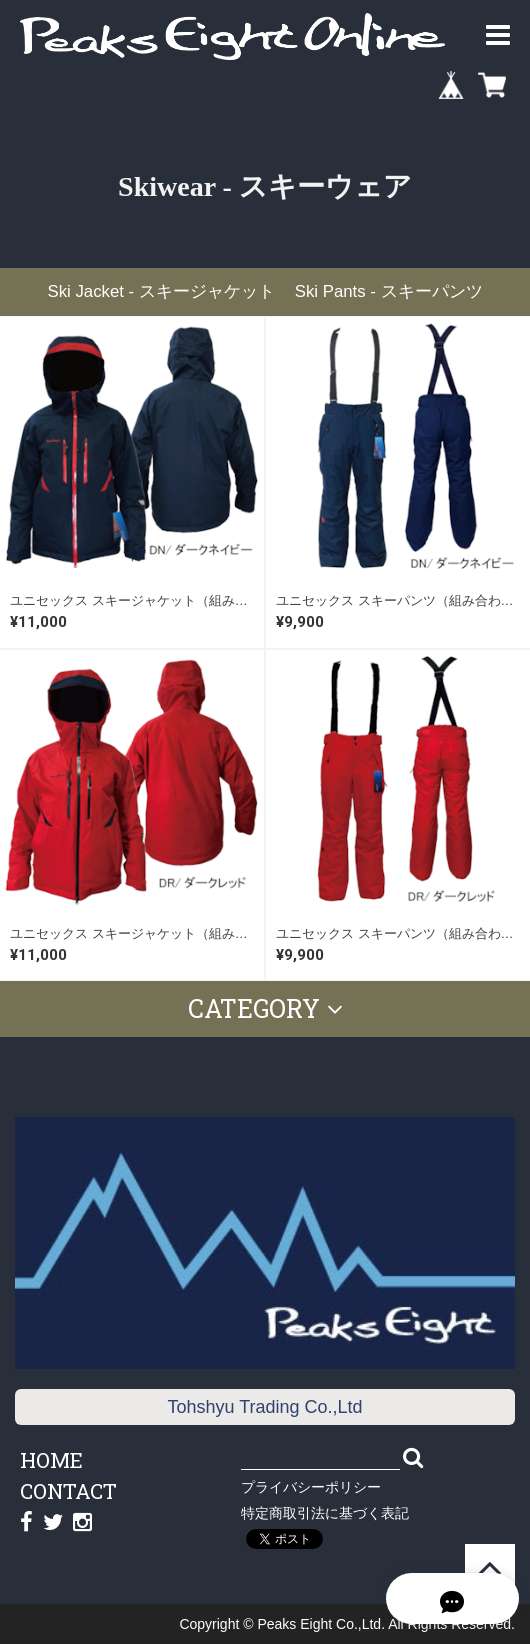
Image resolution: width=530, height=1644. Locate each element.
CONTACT (68, 1491)
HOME (51, 1460)
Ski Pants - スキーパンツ (389, 291)
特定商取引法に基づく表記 (325, 1513)
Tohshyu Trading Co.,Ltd (264, 1407)
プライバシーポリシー (311, 1487)
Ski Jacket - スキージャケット (160, 291)
